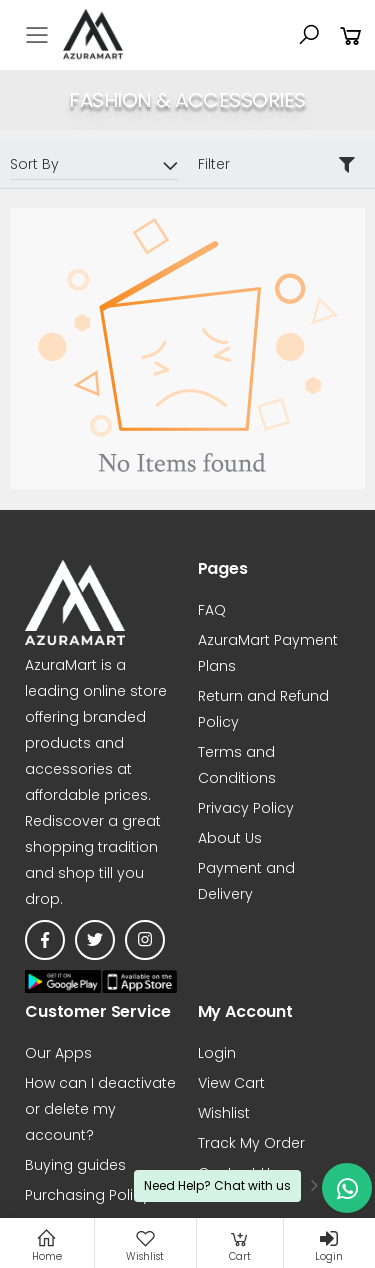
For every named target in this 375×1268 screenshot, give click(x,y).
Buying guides (75, 1165)
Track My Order (251, 1143)
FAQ (212, 610)
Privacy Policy (246, 808)
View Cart (231, 1083)
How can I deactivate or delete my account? (100, 1109)
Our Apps (58, 1053)
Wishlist (224, 1113)
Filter (214, 164)
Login (217, 1053)
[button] (309, 35)
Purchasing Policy (87, 1195)
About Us (230, 838)
